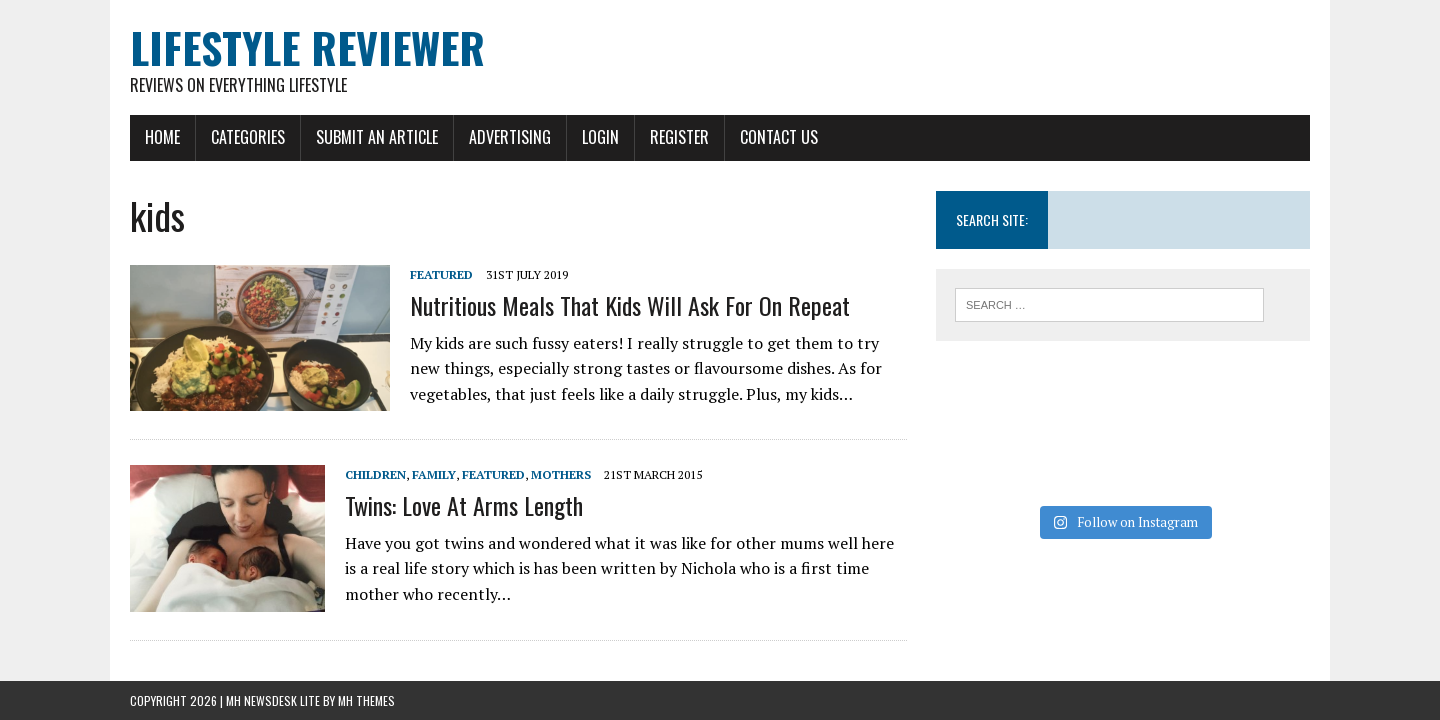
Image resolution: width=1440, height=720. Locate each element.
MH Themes (366, 700)
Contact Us (779, 137)
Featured (441, 274)
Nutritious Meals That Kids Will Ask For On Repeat (630, 305)
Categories (248, 137)
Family (434, 474)
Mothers (561, 474)
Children (375, 474)
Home (162, 137)
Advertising (510, 137)
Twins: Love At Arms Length (464, 505)
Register (679, 137)
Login (600, 137)
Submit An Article (377, 137)
